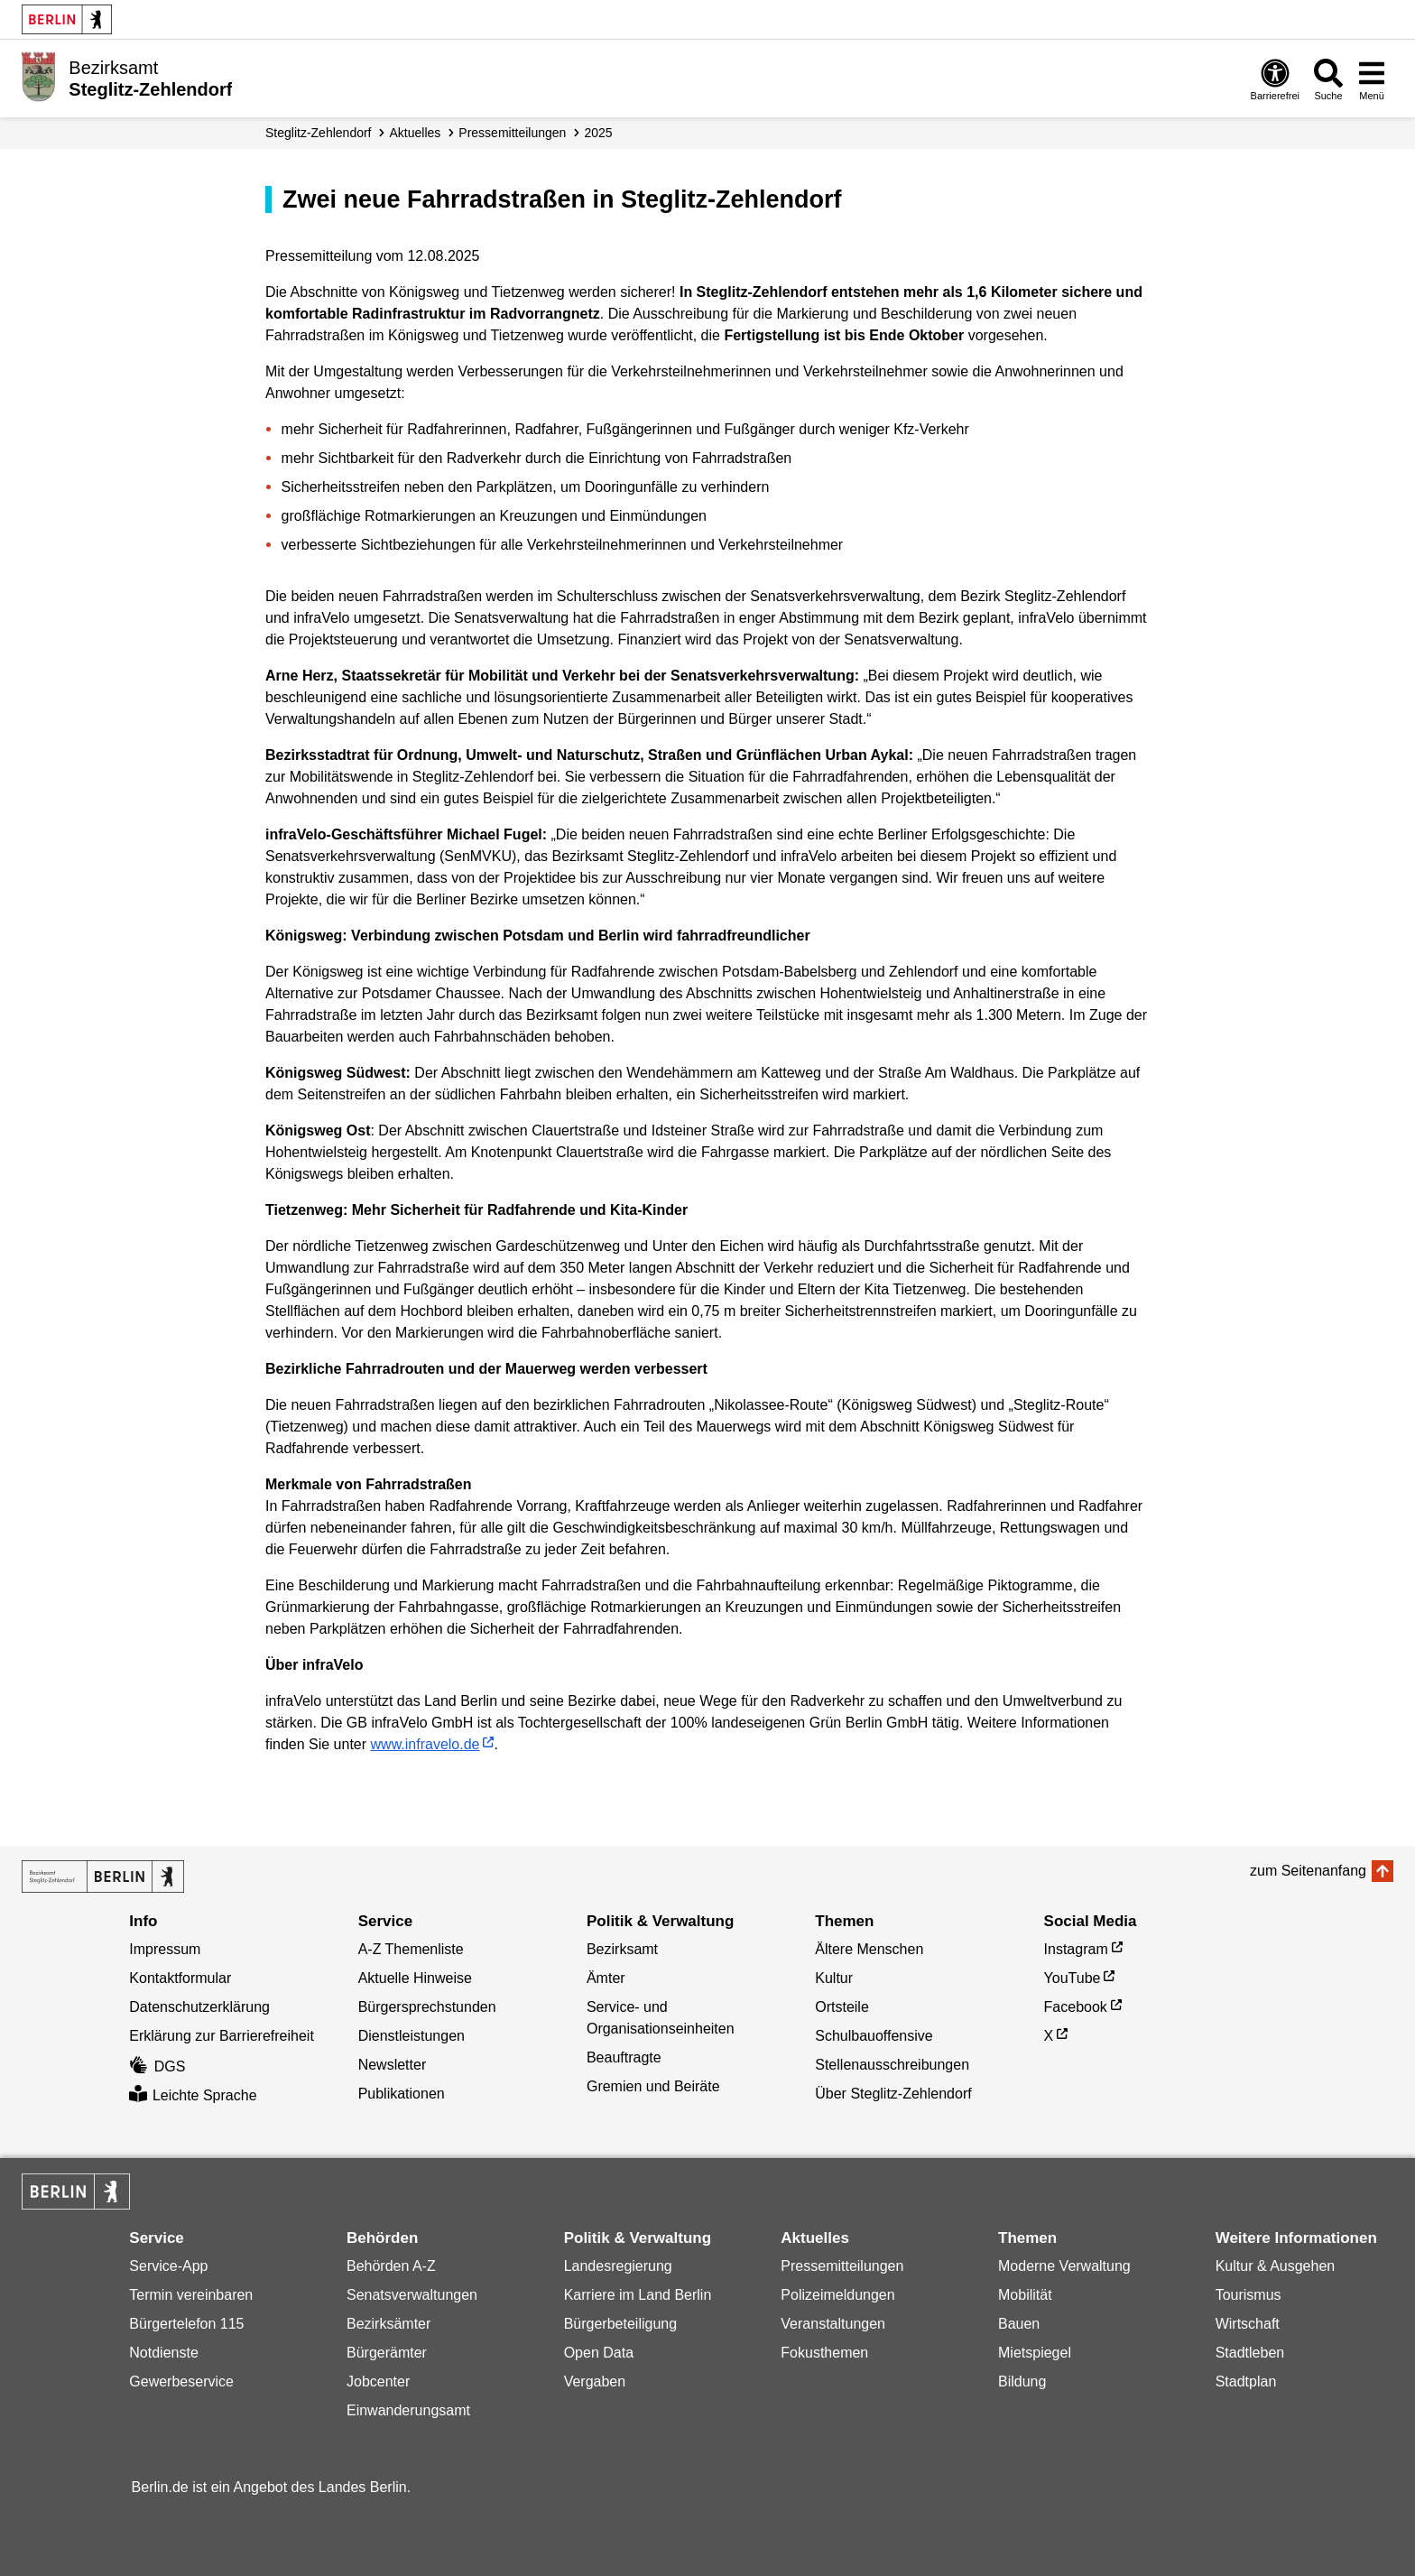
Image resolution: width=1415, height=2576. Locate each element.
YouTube (1072, 1978)
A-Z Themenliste (411, 1949)
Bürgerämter (387, 2352)
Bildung (1022, 2381)
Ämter (606, 1978)
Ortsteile (842, 2007)
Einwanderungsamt (408, 2410)
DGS (157, 2066)
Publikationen (401, 2093)
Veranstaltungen (833, 2323)
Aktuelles (415, 132)
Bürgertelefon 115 (186, 2323)
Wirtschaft (1248, 2323)
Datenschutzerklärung (199, 2007)
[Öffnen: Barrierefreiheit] (1275, 79)
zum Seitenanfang (1308, 1870)
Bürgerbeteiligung (620, 2323)
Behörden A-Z (391, 2266)
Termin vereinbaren (191, 2295)
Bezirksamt (622, 1949)
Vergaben (595, 2381)
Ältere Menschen (869, 1949)
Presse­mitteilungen (512, 132)
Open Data (599, 2352)
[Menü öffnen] (1371, 79)
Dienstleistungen (411, 2035)
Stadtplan (1246, 2381)
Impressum (164, 1949)
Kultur (834, 1978)
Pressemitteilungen (842, 2266)
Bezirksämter (388, 2323)
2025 (598, 132)
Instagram (1076, 1949)
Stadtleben (1250, 2352)
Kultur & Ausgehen (1276, 2266)
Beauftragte (624, 2057)
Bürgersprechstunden (427, 2007)
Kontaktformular (180, 1978)
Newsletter (392, 2064)
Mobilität (1025, 2295)
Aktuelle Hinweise (415, 1978)
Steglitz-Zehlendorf (318, 132)
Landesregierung (618, 2266)
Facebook (1075, 2007)
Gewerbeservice (181, 2381)
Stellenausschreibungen (892, 2064)
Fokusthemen (824, 2352)
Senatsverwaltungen (412, 2295)
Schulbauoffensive (873, 2035)
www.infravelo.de (425, 1744)
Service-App (168, 2266)
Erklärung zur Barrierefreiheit (221, 2035)
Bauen (1019, 2323)
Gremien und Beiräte (653, 2086)
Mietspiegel (1034, 2352)
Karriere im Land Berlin (638, 2295)
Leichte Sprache (192, 2095)
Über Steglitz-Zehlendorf (893, 2093)
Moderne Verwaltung (1064, 2266)
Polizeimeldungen (837, 2295)
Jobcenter (378, 2381)
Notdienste (164, 2352)
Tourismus (1248, 2295)
